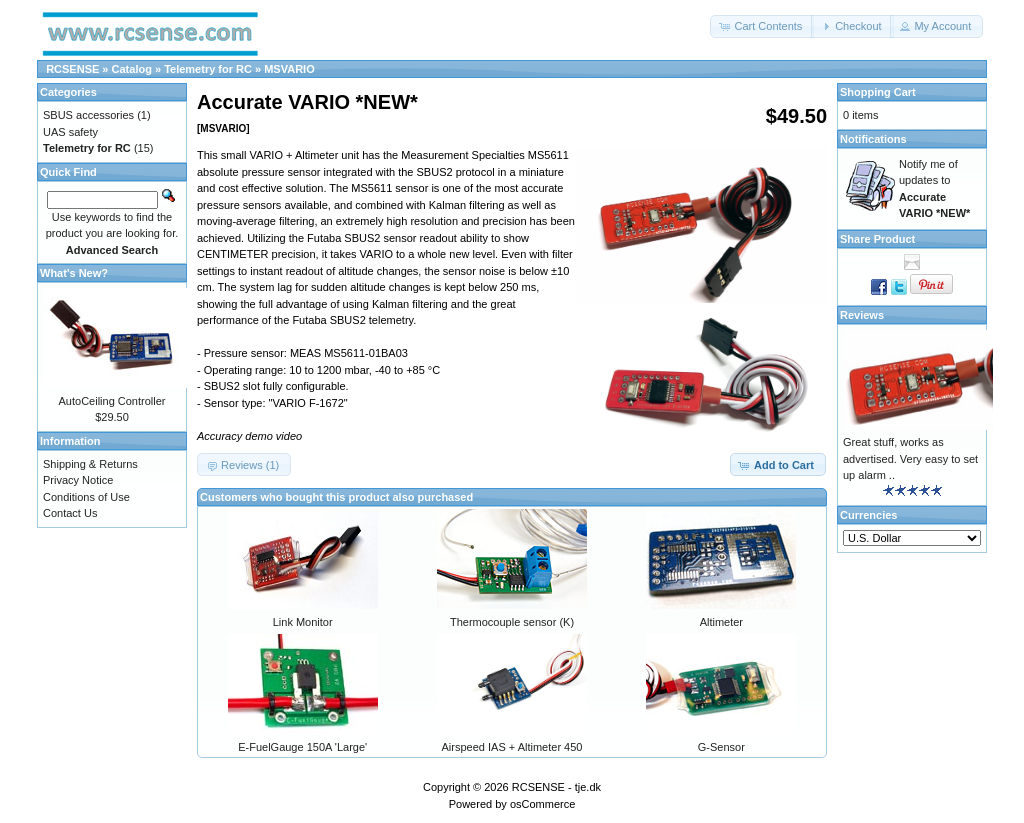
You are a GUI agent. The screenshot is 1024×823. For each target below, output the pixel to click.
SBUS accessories (88, 115)
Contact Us (70, 513)
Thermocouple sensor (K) (512, 622)
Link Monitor (303, 622)
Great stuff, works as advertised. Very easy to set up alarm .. (910, 458)
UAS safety (70, 132)
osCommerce (542, 804)
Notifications (873, 139)
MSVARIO (289, 69)
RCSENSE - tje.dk (556, 787)
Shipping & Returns (90, 464)
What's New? (74, 273)
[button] (762, 26)
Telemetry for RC (208, 69)
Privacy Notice (78, 480)
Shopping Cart (878, 92)
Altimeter (721, 622)
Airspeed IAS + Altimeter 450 (512, 747)
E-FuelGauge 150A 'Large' (302, 747)
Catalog (132, 69)
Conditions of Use (86, 497)
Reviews (862, 315)
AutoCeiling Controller (112, 401)
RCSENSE (72, 69)
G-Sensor (721, 747)
